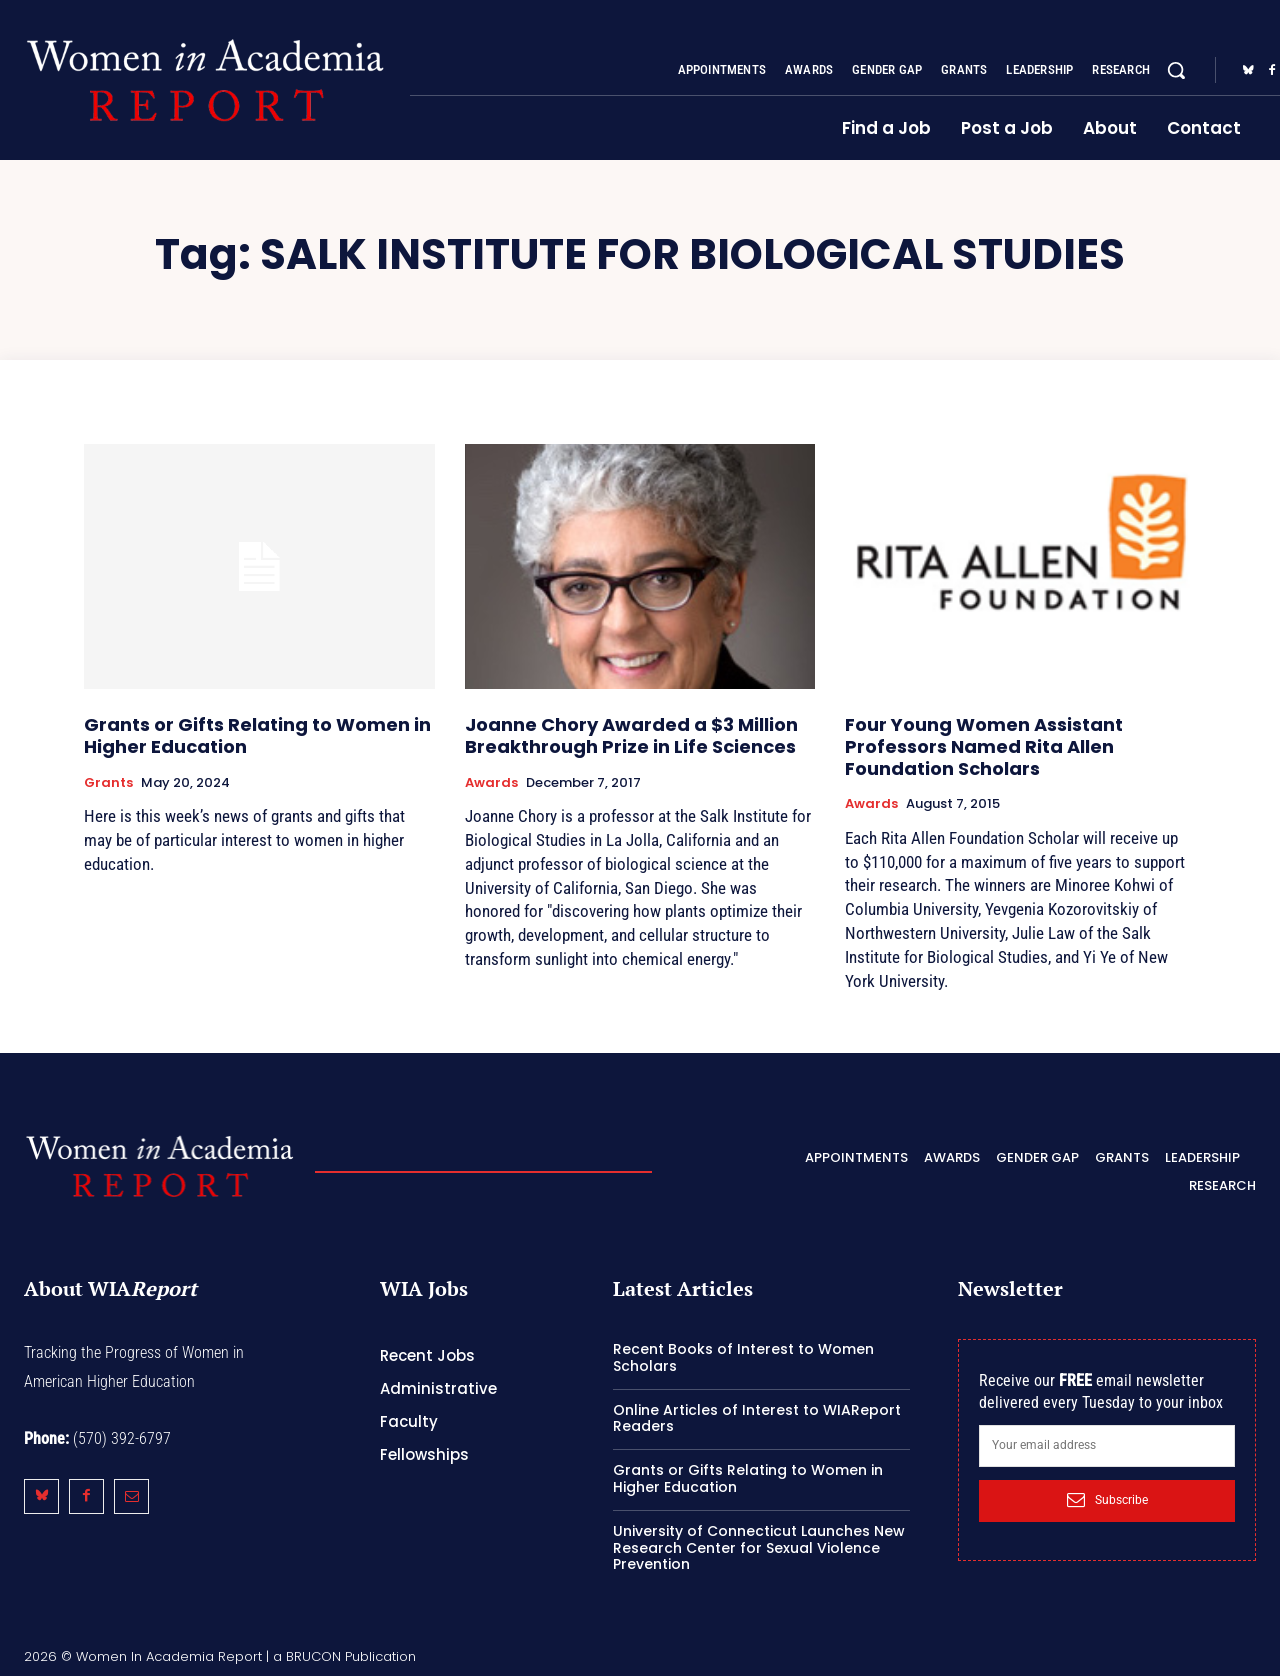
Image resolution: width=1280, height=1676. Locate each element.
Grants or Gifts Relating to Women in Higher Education (257, 735)
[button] (1176, 70)
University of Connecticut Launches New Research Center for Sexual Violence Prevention (759, 1548)
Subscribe (1107, 1500)
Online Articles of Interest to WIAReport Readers (757, 1418)
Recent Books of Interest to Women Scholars (743, 1357)
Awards (491, 783)
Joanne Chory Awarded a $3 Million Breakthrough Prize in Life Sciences (631, 735)
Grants (108, 783)
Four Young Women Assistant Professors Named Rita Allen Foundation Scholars (984, 746)
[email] (1107, 1446)
